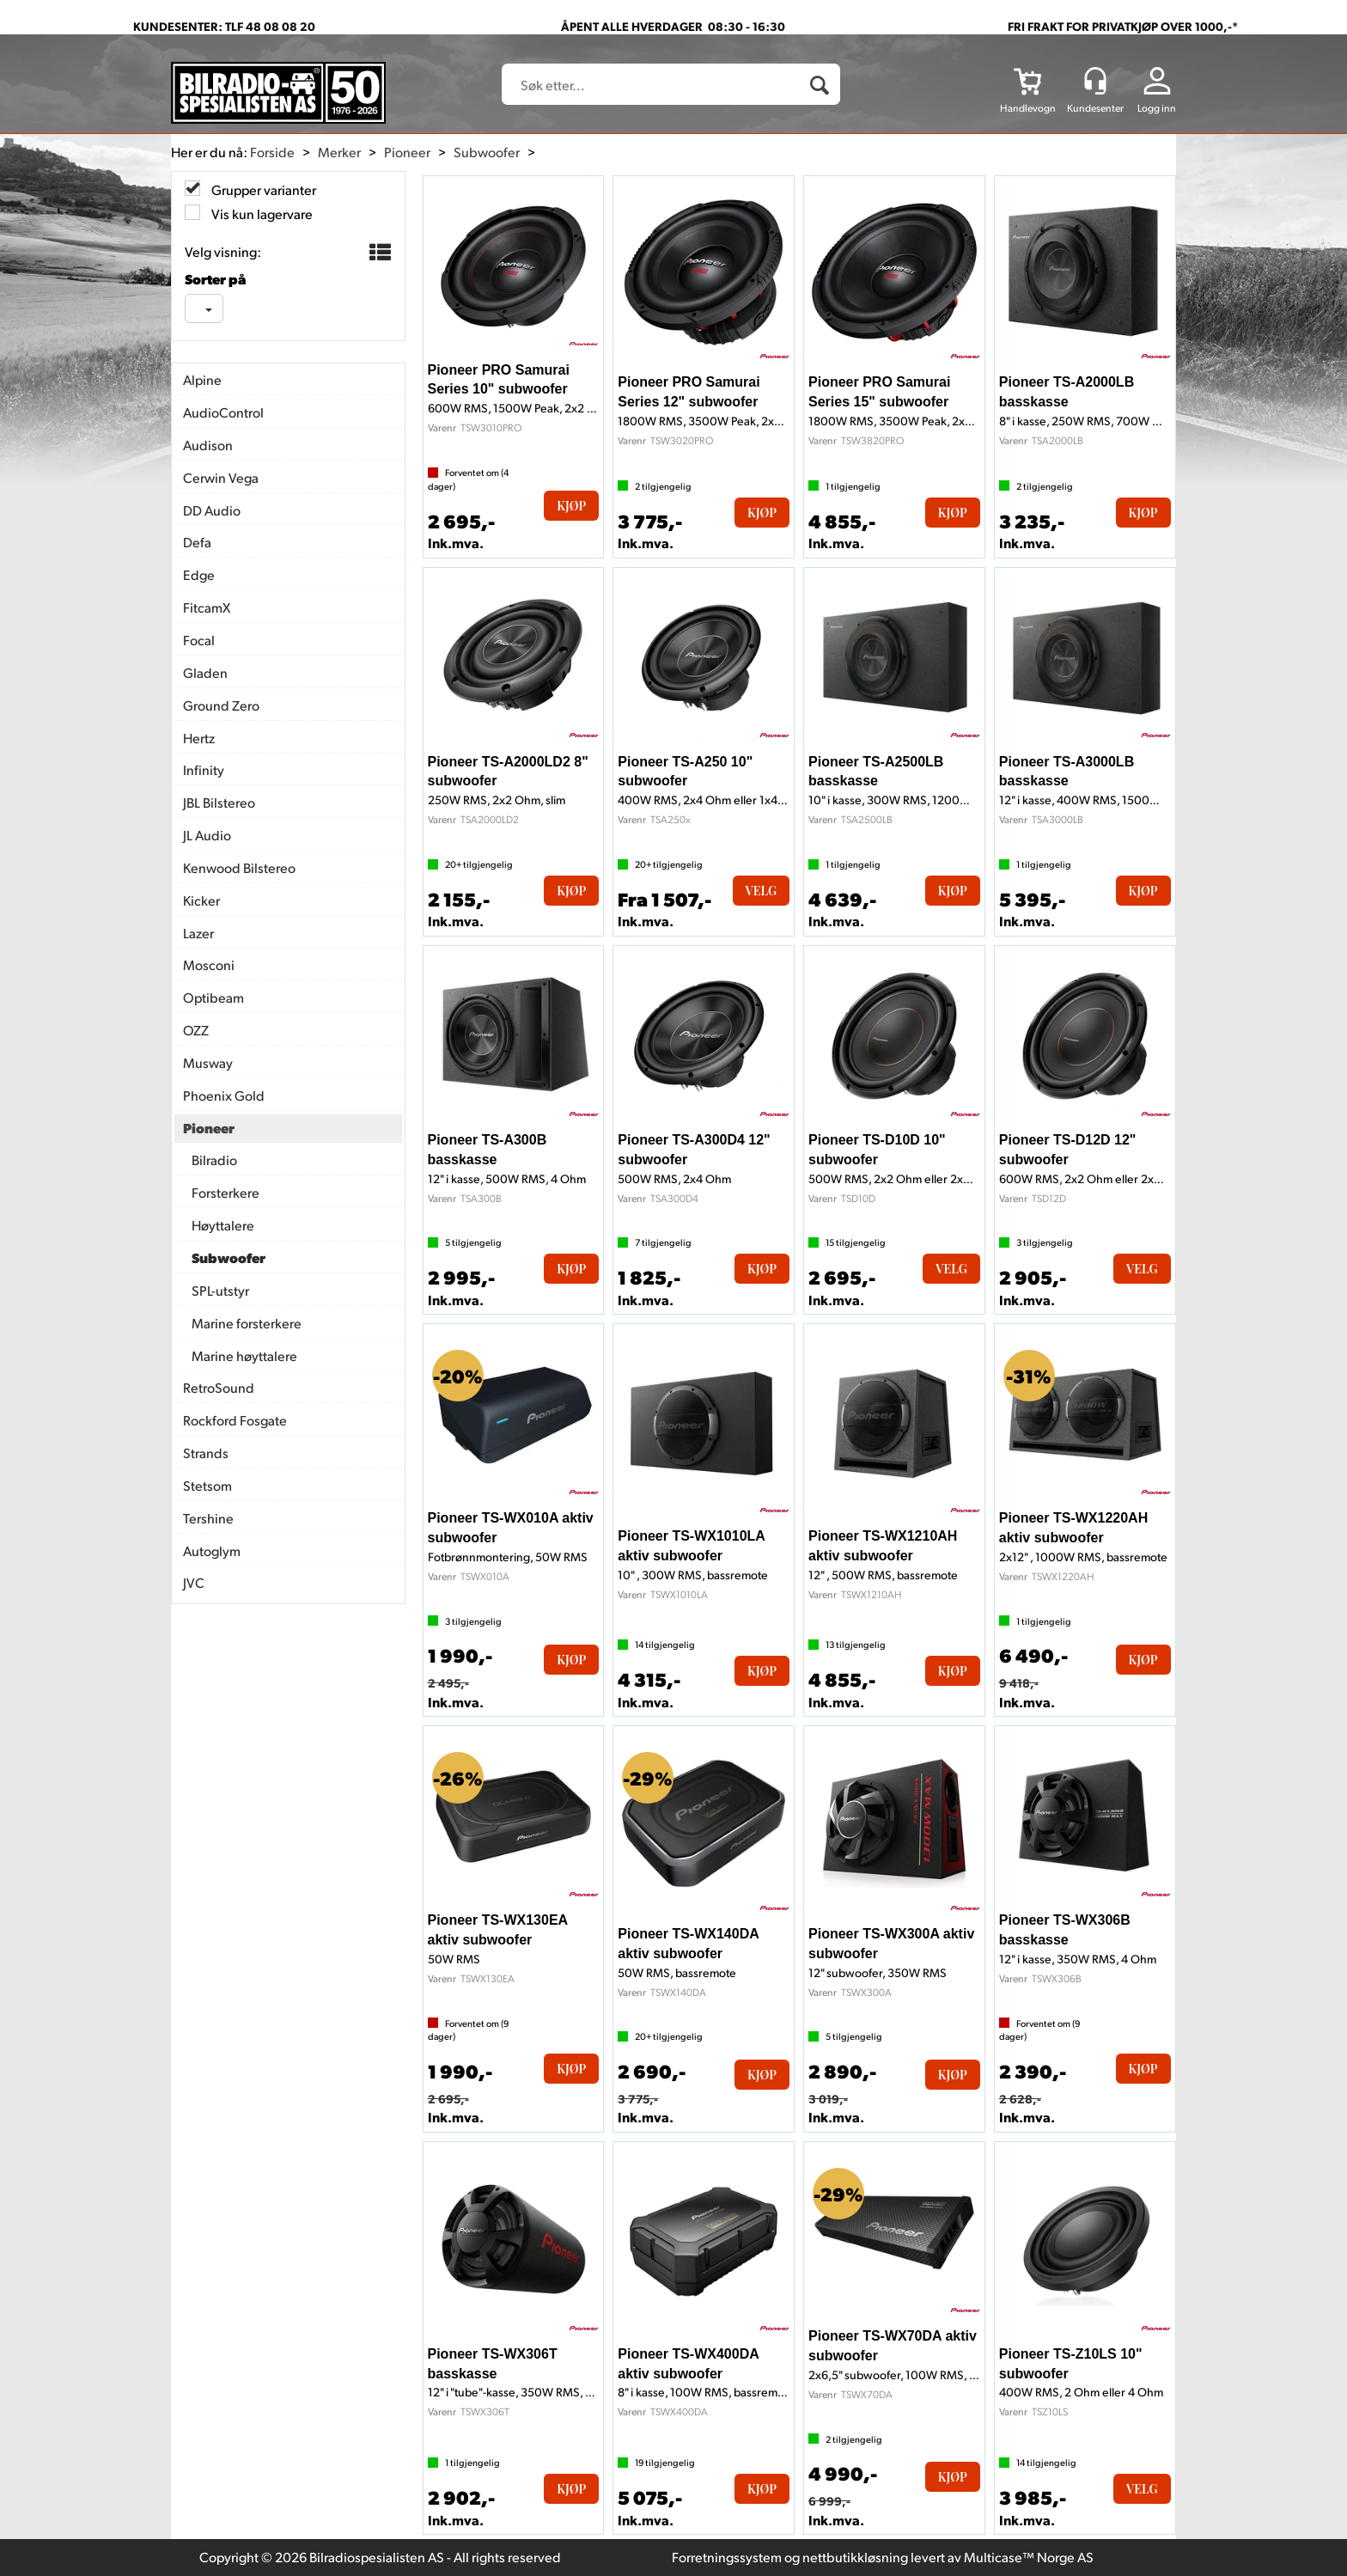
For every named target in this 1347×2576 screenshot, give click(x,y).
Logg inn (1156, 107)
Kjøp (571, 505)
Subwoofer (487, 152)
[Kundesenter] (1095, 81)
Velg (761, 890)
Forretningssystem (727, 2557)
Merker (339, 152)
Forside (272, 152)
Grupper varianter (262, 189)
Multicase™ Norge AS (1029, 2557)
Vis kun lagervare (261, 213)
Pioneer (407, 152)
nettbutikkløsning (855, 2557)
